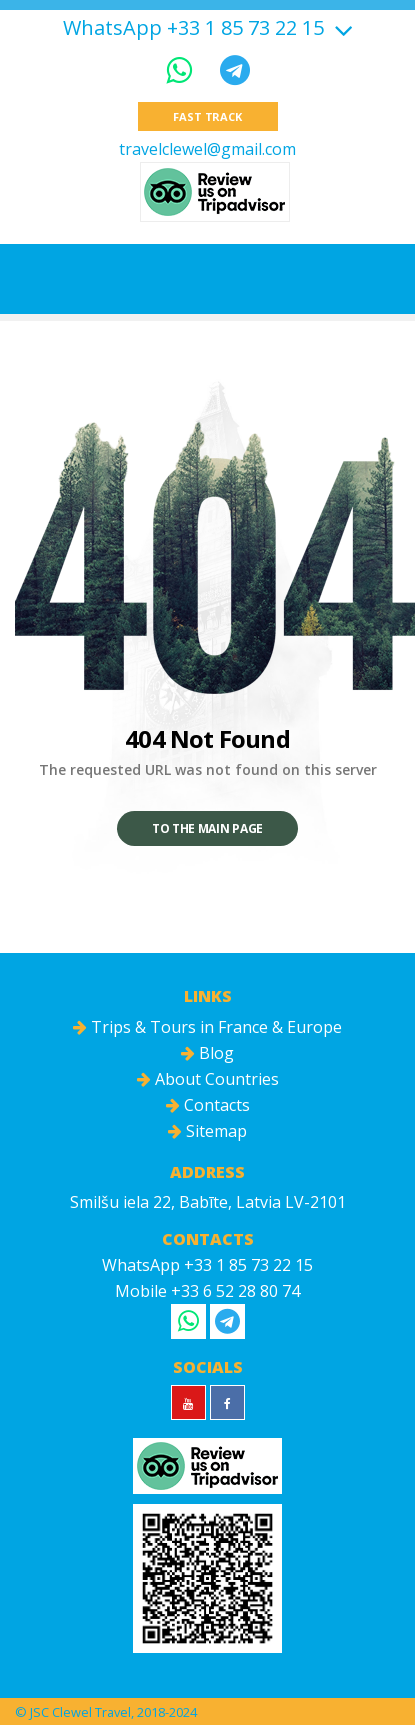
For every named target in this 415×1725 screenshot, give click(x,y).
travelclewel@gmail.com (207, 149)
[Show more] (341, 27)
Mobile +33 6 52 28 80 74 (207, 1291)
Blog (207, 1053)
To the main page (207, 828)
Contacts (208, 1105)
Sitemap (207, 1131)
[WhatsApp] (183, 69)
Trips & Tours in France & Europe (207, 1027)
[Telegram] (235, 69)
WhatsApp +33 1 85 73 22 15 (193, 28)
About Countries (208, 1079)
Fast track (207, 116)
